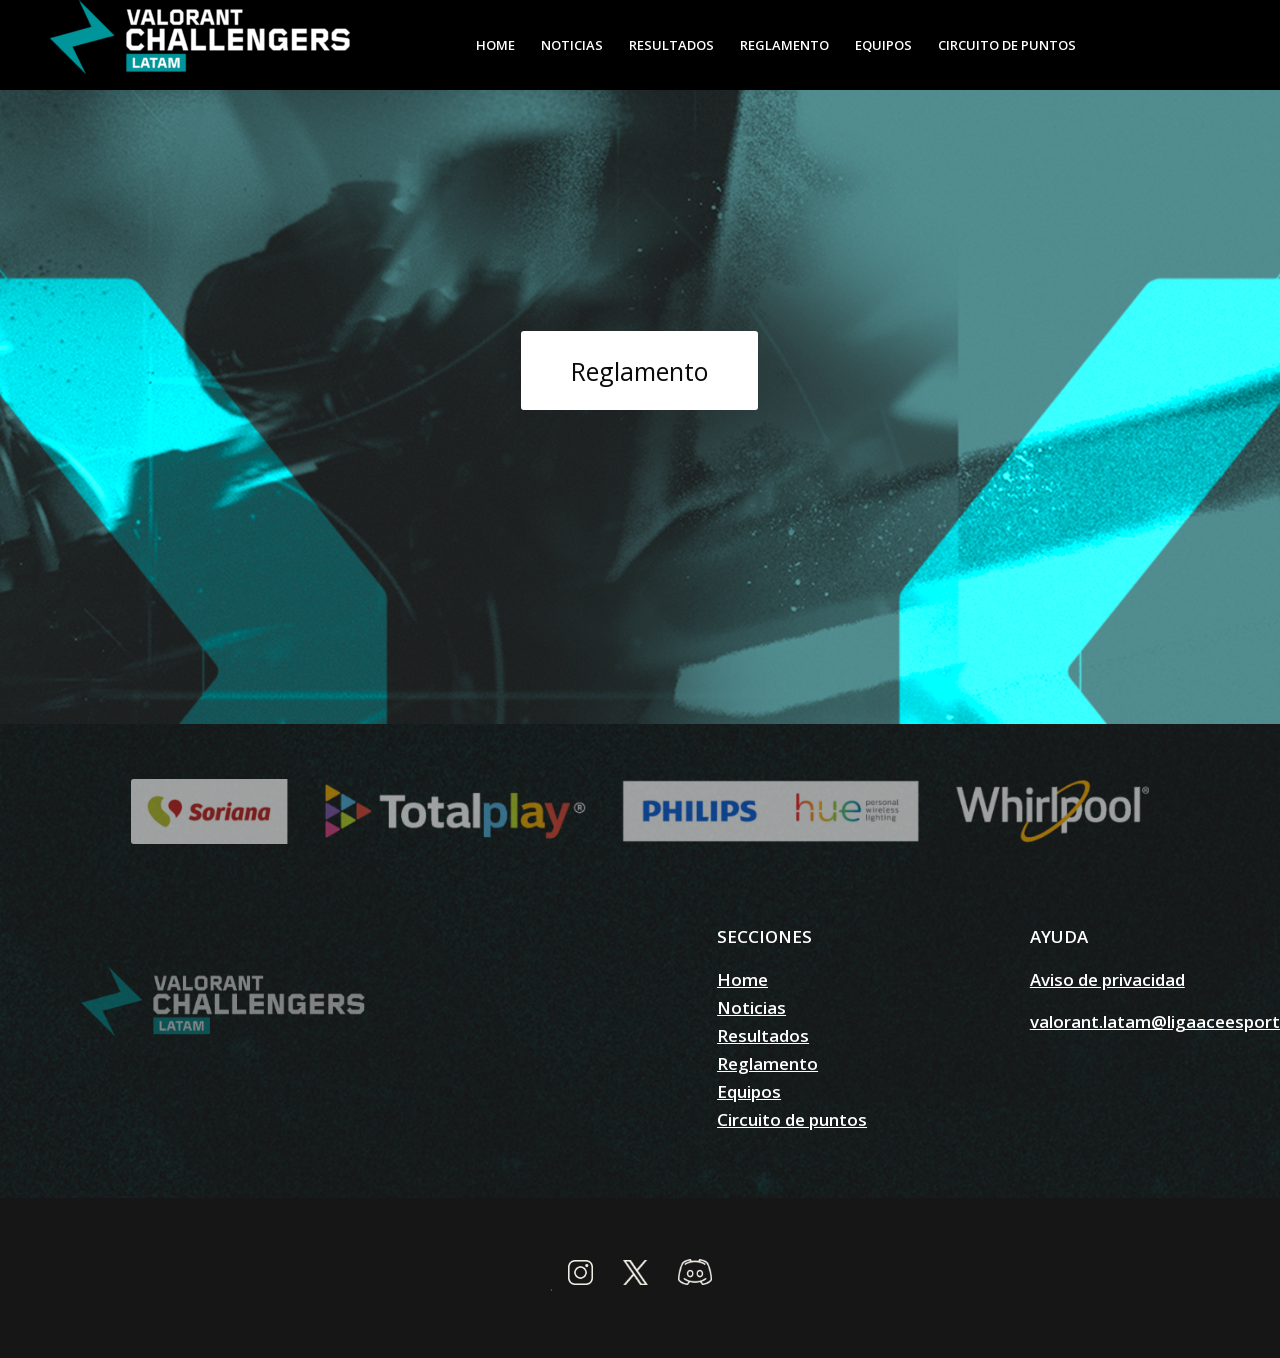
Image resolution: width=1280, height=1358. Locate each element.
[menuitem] (495, 45)
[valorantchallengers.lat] (200, 45)
